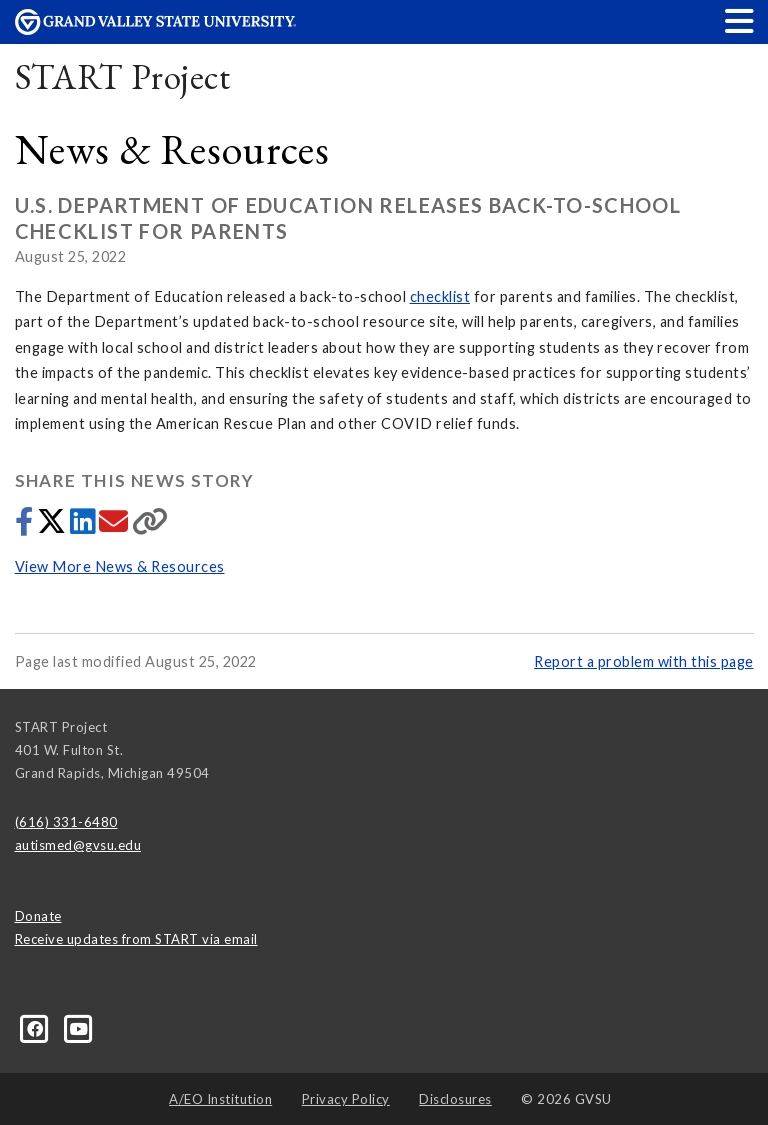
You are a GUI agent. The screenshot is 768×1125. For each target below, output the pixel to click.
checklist (440, 296)
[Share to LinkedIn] (84, 526)
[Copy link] (150, 526)
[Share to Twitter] (53, 526)
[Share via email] (115, 526)
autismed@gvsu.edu (78, 845)
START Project (123, 76)
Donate (38, 916)
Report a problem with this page (644, 661)
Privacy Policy (346, 1099)
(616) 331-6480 (66, 822)
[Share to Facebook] (26, 526)
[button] (740, 20)
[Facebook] (37, 1028)
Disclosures (455, 1099)
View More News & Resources (120, 566)
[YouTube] (79, 1028)
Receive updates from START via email (136, 939)
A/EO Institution (220, 1099)
